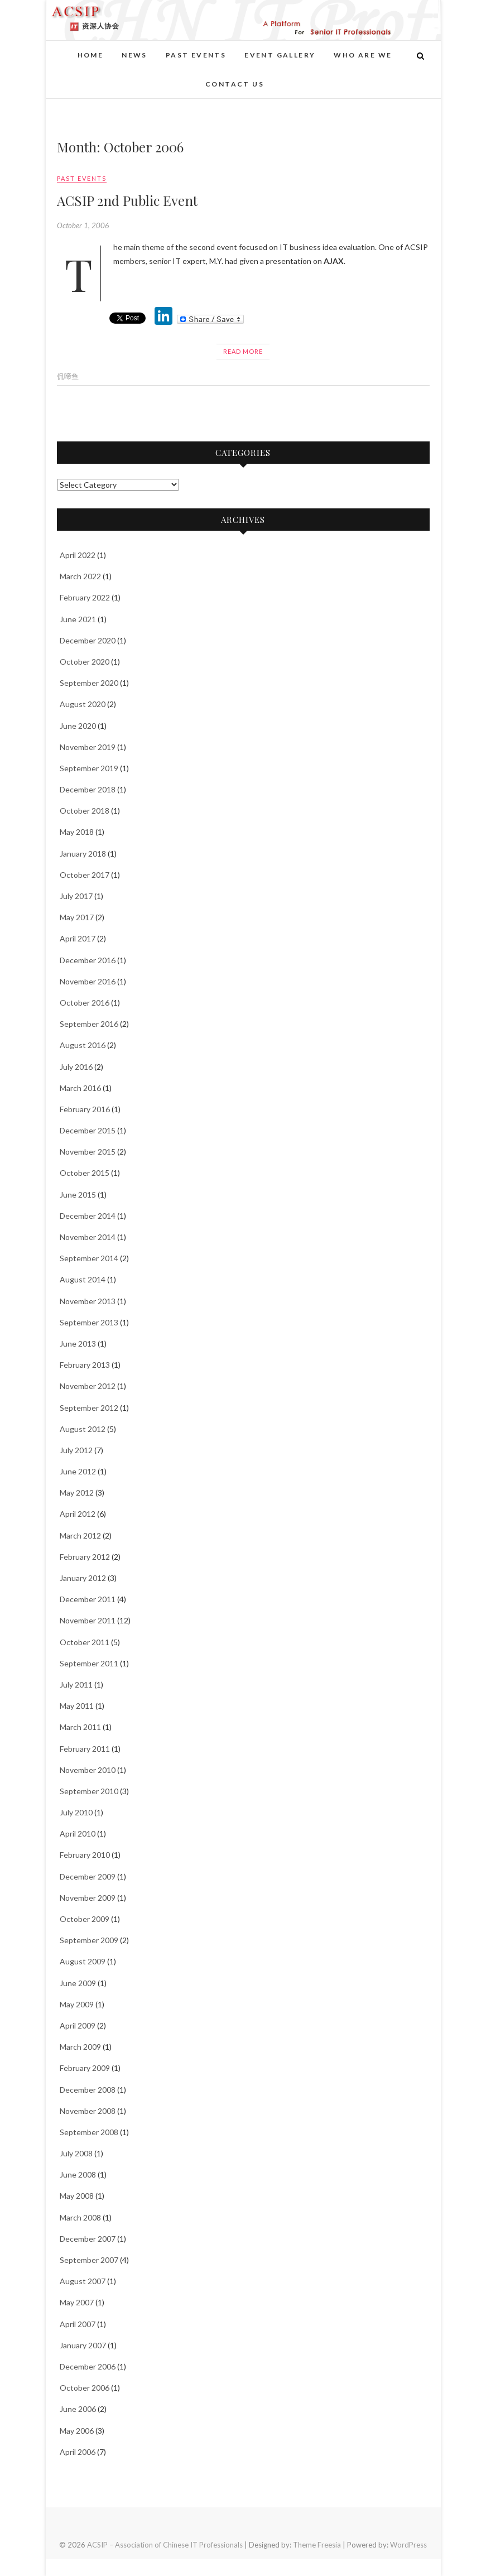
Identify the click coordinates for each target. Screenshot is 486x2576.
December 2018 (88, 789)
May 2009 (77, 2004)
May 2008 (77, 2195)
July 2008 (76, 2153)
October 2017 (84, 875)
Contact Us (234, 84)
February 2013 (85, 1364)
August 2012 (82, 1429)
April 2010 (77, 1833)
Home (91, 55)
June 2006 (78, 2409)
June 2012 (78, 1471)
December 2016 (88, 960)
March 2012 (80, 1535)
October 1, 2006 (83, 225)
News (134, 55)
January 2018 (83, 853)
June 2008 (78, 2174)
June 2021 (78, 619)
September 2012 (89, 1407)
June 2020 (78, 725)
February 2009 (85, 2068)
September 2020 (89, 683)
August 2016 (82, 1045)
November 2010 (88, 1770)
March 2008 (80, 2217)
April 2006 (77, 2452)
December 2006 (88, 2366)
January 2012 (83, 1578)
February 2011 (85, 1748)
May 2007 (77, 2302)
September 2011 (89, 1663)
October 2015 (84, 1173)
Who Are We (363, 55)
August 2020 (82, 704)
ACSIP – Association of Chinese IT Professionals (165, 2544)
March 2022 (80, 576)
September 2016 (89, 1024)
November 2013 (88, 1301)
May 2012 (77, 1492)
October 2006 (84, 2387)
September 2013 (89, 1322)
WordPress (408, 2544)
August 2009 (82, 1961)
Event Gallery (279, 55)
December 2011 (88, 1599)
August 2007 (82, 2281)
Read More (243, 351)
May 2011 (77, 1705)
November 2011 (88, 1620)
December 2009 (88, 1876)
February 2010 (85, 1854)
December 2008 (88, 2089)
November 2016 (88, 981)
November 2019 (88, 747)
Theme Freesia (317, 2544)
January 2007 (83, 2345)
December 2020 (88, 640)
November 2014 (88, 1237)
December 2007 (88, 2238)
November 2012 (88, 1386)
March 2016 (80, 1088)
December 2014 (88, 1215)
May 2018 (77, 832)
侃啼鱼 (68, 376)
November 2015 (88, 1151)
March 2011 (80, 1727)
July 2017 (76, 896)
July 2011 (76, 1684)
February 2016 (85, 1109)
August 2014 (82, 1279)
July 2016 (76, 1066)
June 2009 (78, 1983)
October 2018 (84, 810)
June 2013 (78, 1343)
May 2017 (77, 917)
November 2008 (88, 2111)
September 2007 (89, 2260)
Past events (196, 55)
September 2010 (89, 1791)
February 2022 (85, 597)
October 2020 (84, 661)
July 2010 (76, 1812)
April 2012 (77, 1513)
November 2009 (88, 1897)
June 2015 (78, 1194)
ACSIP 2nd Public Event (127, 200)
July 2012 (76, 1450)
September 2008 (89, 2132)
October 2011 (84, 1642)
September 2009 (89, 1940)
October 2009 (84, 1919)
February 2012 (85, 1556)
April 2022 (77, 555)
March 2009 (80, 2046)
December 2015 (88, 1130)
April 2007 (77, 2324)
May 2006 (77, 2430)
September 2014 (89, 1258)
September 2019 (89, 768)
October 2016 (84, 1002)
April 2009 (77, 2025)
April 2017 (77, 938)
